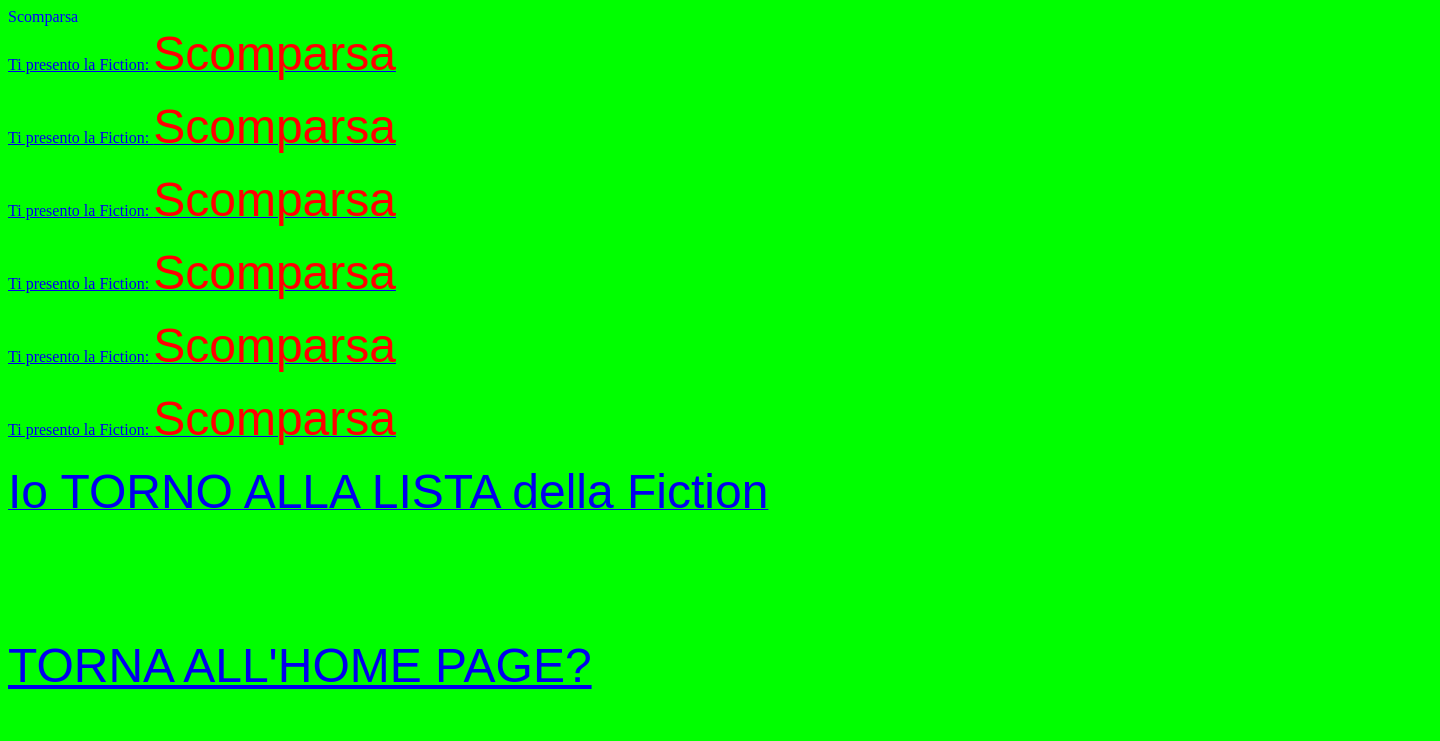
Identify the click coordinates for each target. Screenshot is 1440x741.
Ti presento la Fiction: (202, 64)
